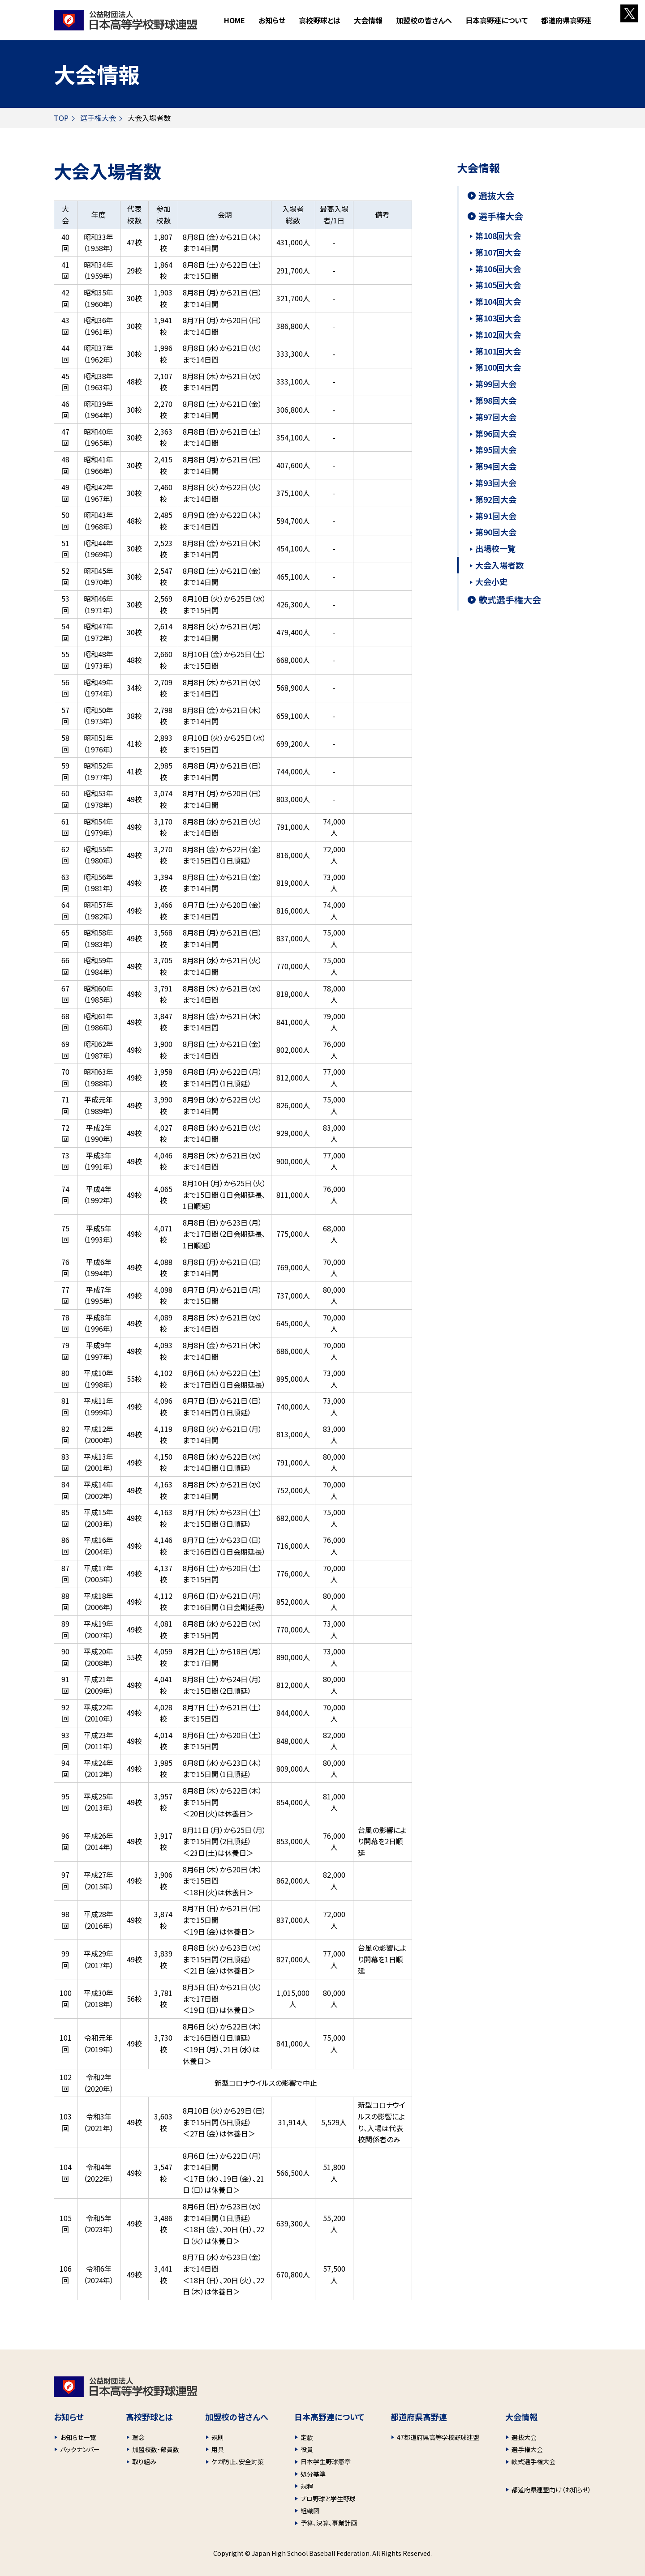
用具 (217, 2449)
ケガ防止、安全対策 (237, 2461)
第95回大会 (495, 449)
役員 (307, 2449)
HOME (234, 20)
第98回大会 (495, 400)
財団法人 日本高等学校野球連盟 (126, 20)
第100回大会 (498, 367)
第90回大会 (495, 532)
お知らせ (271, 20)
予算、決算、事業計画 (329, 2522)
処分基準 (313, 2473)
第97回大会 (495, 417)
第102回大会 (498, 334)
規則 (217, 2437)
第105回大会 (498, 284)
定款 (307, 2437)
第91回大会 (495, 515)
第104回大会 (498, 301)
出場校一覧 (495, 548)
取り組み (144, 2461)
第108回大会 (498, 235)
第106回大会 (498, 268)
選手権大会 (98, 117)
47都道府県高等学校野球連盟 (438, 2437)
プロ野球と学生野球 (328, 2498)
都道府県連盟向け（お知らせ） (551, 2489)
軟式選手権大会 (509, 599)
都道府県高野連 (566, 20)
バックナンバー (80, 2449)
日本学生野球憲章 (326, 2461)
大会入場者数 (499, 565)
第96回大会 (495, 433)
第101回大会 (498, 351)
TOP (61, 117)
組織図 (310, 2510)
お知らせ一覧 (78, 2437)
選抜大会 (496, 195)
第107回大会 (498, 252)
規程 (307, 2486)
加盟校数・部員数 (155, 2449)
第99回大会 (495, 383)
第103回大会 (498, 318)
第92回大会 (495, 499)
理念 (138, 2437)
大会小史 (491, 581)
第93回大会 (495, 482)
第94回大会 (495, 466)
